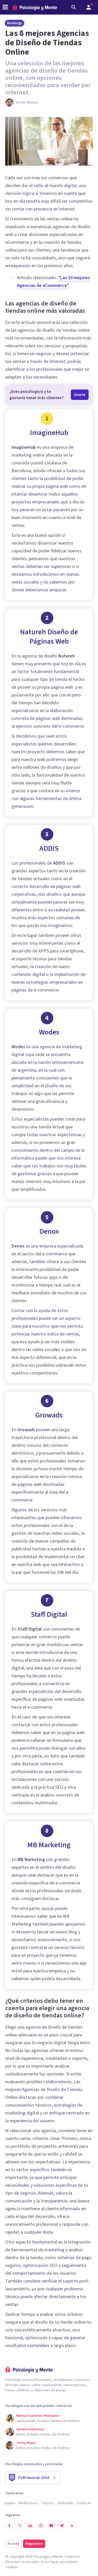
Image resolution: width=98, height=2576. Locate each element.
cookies (11, 2567)
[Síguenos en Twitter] (20, 2525)
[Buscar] (73, 7)
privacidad (68, 2562)
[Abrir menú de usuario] (88, 7)
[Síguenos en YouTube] (51, 2525)
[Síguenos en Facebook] (9, 2525)
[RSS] (72, 2525)
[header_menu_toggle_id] (5, 7)
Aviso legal (49, 2562)
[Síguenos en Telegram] (61, 2525)
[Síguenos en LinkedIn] (30, 2525)
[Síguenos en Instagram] (41, 2525)
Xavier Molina (27, 102)
